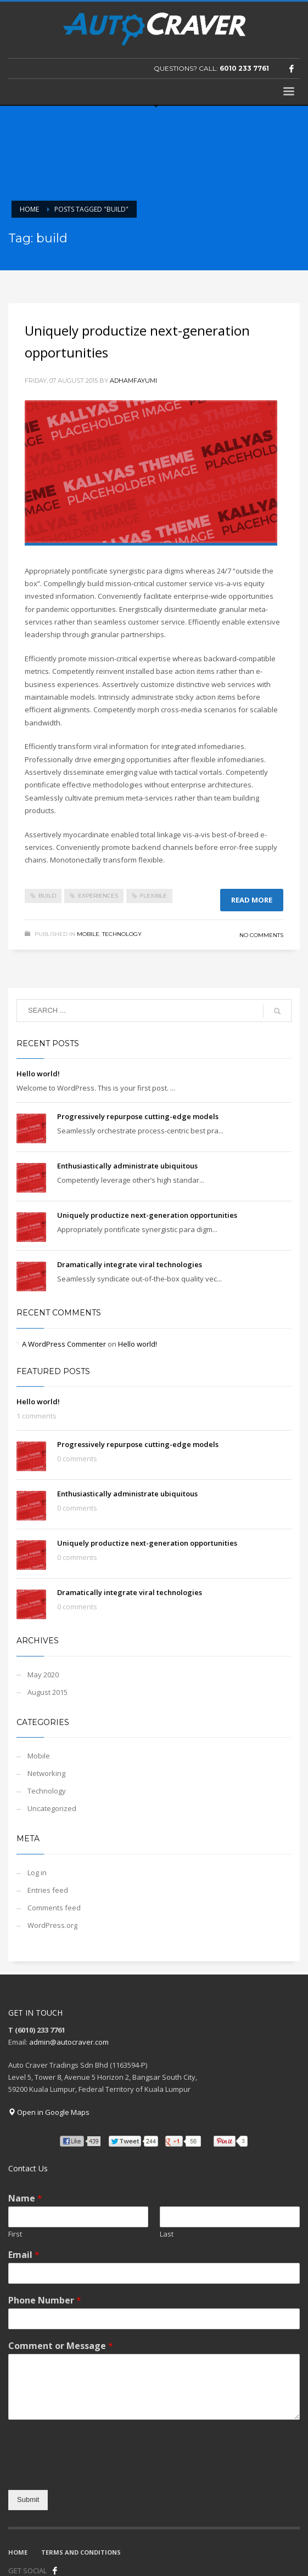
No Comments (261, 935)
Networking (46, 1773)
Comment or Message (60, 2346)
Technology (122, 934)
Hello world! (38, 1074)
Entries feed (47, 1890)
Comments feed (54, 1908)
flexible (153, 895)
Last (166, 2234)
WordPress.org (52, 1925)
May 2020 (43, 1674)
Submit (28, 2499)
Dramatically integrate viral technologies (129, 1264)
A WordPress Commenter (64, 1344)
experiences (98, 895)
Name (25, 2198)
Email (24, 2255)
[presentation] (91, 2472)
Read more (251, 900)
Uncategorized (51, 1808)
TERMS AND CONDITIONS (81, 2552)
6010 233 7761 (244, 68)
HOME (17, 2552)
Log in (37, 1872)
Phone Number (44, 2300)
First (15, 2234)
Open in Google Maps (48, 2112)
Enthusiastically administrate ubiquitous (127, 1166)
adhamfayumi (133, 380)
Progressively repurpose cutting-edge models (138, 1116)
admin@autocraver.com (69, 2042)
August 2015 (47, 1692)
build (47, 895)
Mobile (88, 934)
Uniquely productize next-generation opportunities (147, 1215)
